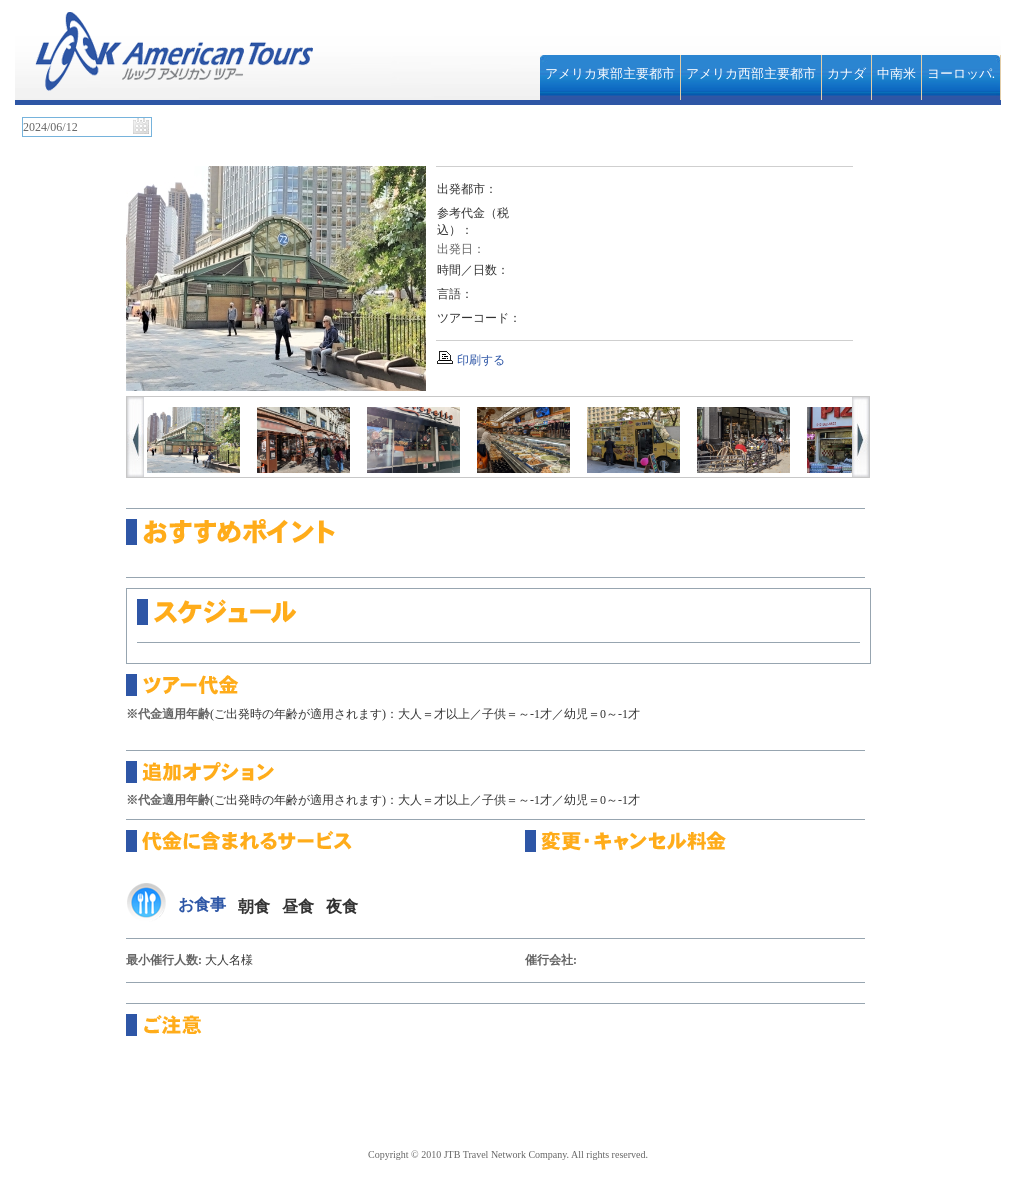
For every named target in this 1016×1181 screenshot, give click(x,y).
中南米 (896, 73)
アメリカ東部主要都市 (610, 73)
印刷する (481, 360)
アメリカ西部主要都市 (751, 73)
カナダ (846, 73)
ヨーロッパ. (961, 73)
